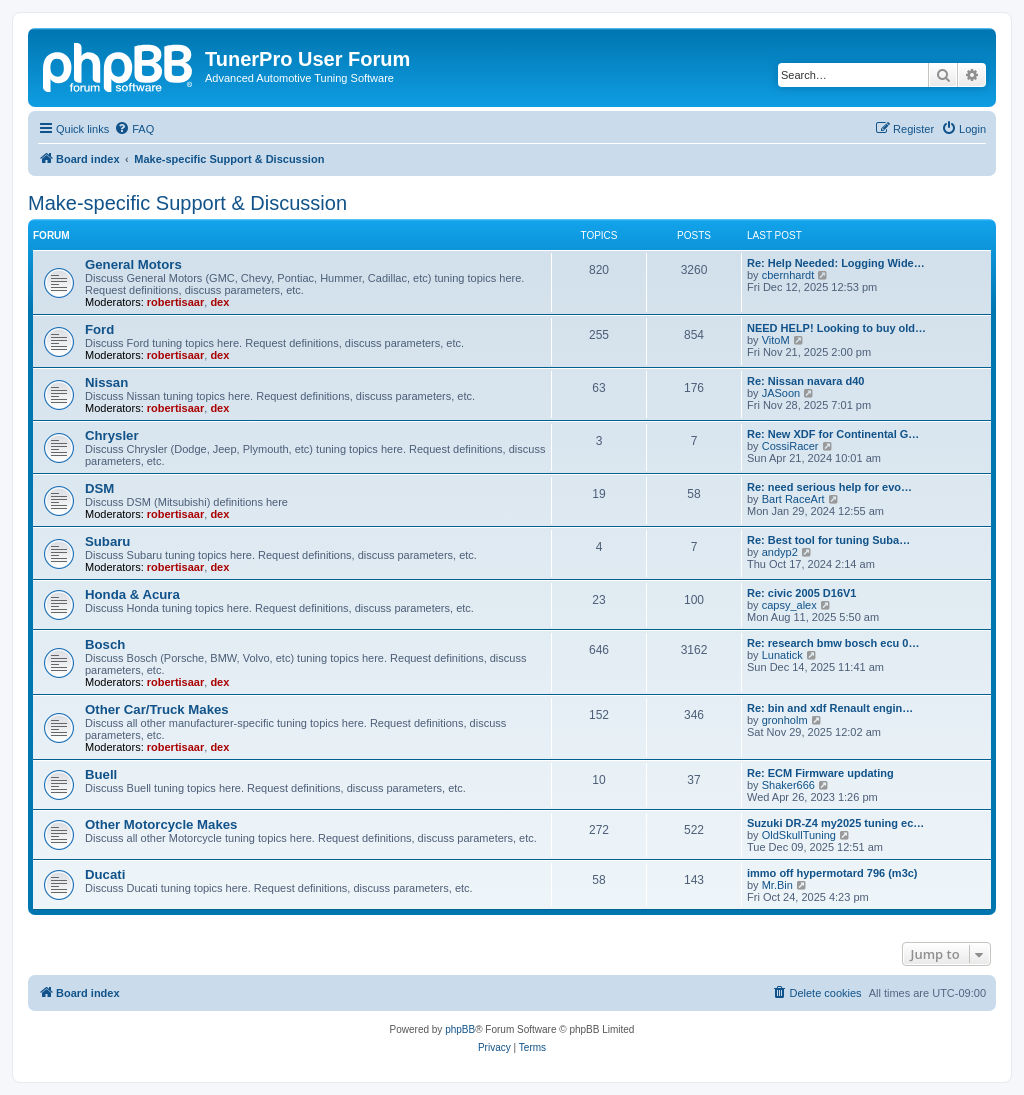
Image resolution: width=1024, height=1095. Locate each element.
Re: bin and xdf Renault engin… (830, 708)
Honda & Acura (132, 594)
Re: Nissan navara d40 (805, 381)
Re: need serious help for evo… (829, 487)
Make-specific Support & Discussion (187, 203)
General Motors (133, 264)
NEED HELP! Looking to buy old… (836, 328)
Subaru (107, 541)
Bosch (105, 644)
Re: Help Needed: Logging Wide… (836, 263)
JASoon (781, 393)
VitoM (776, 340)
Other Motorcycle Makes (161, 824)
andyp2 (780, 552)
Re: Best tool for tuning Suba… (828, 540)
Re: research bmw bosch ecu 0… (833, 643)
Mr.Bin (777, 885)
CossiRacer (790, 446)
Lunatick (782, 655)
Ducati (105, 874)
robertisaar (175, 302)
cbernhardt (788, 275)
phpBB (460, 1029)
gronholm (785, 720)
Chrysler (112, 435)
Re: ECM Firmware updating (820, 773)
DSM (99, 488)
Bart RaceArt (793, 499)
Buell (101, 774)
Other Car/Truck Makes (157, 709)
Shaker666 (788, 785)
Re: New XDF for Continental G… (833, 434)
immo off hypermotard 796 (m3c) (832, 873)
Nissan (106, 382)
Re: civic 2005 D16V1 (801, 593)
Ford (99, 329)
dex (219, 302)
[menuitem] (134, 129)
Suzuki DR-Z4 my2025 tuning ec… (835, 823)
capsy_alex (789, 605)
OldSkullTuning (799, 835)
